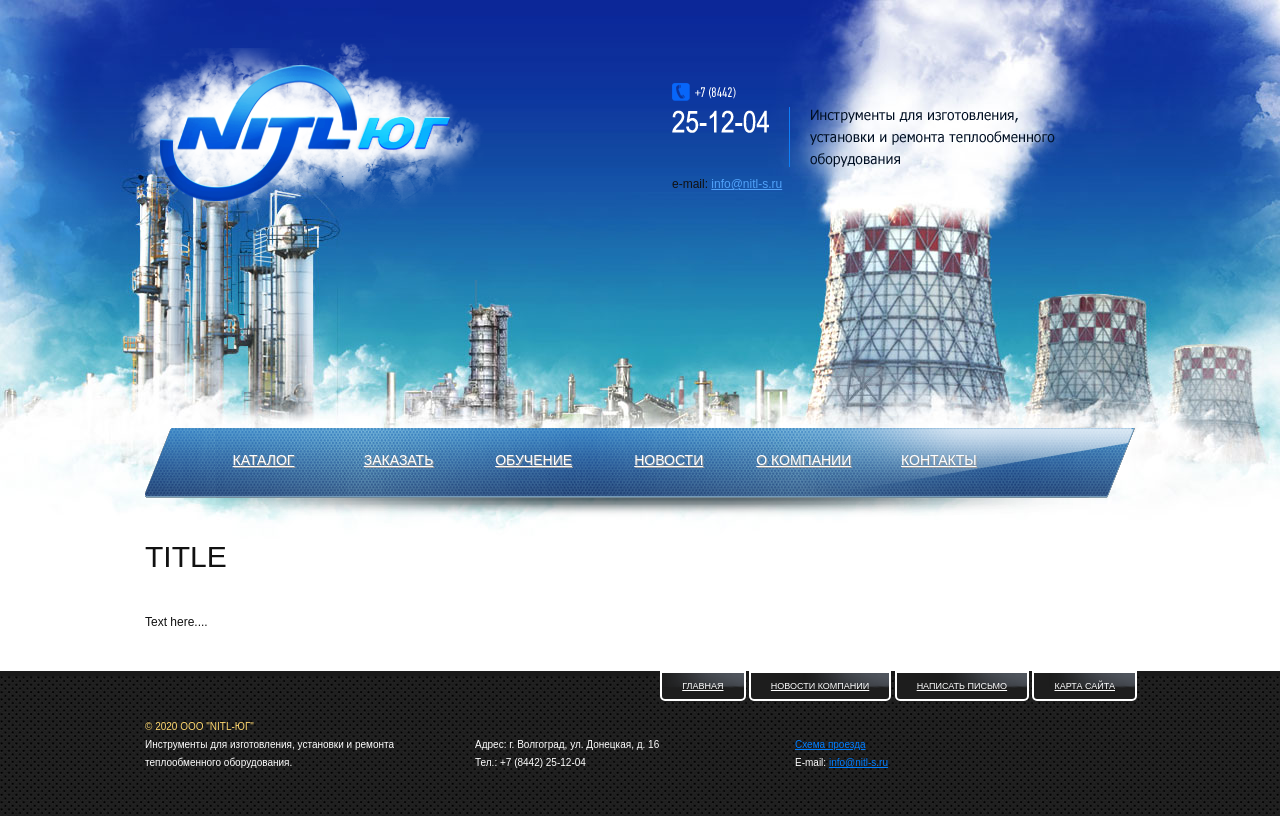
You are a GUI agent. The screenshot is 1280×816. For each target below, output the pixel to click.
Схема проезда (830, 744)
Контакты (939, 460)
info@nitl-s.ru (746, 184)
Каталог (264, 460)
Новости (668, 460)
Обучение (533, 460)
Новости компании (820, 686)
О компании (803, 460)
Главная (702, 686)
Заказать (399, 460)
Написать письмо (962, 686)
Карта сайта (1084, 686)
